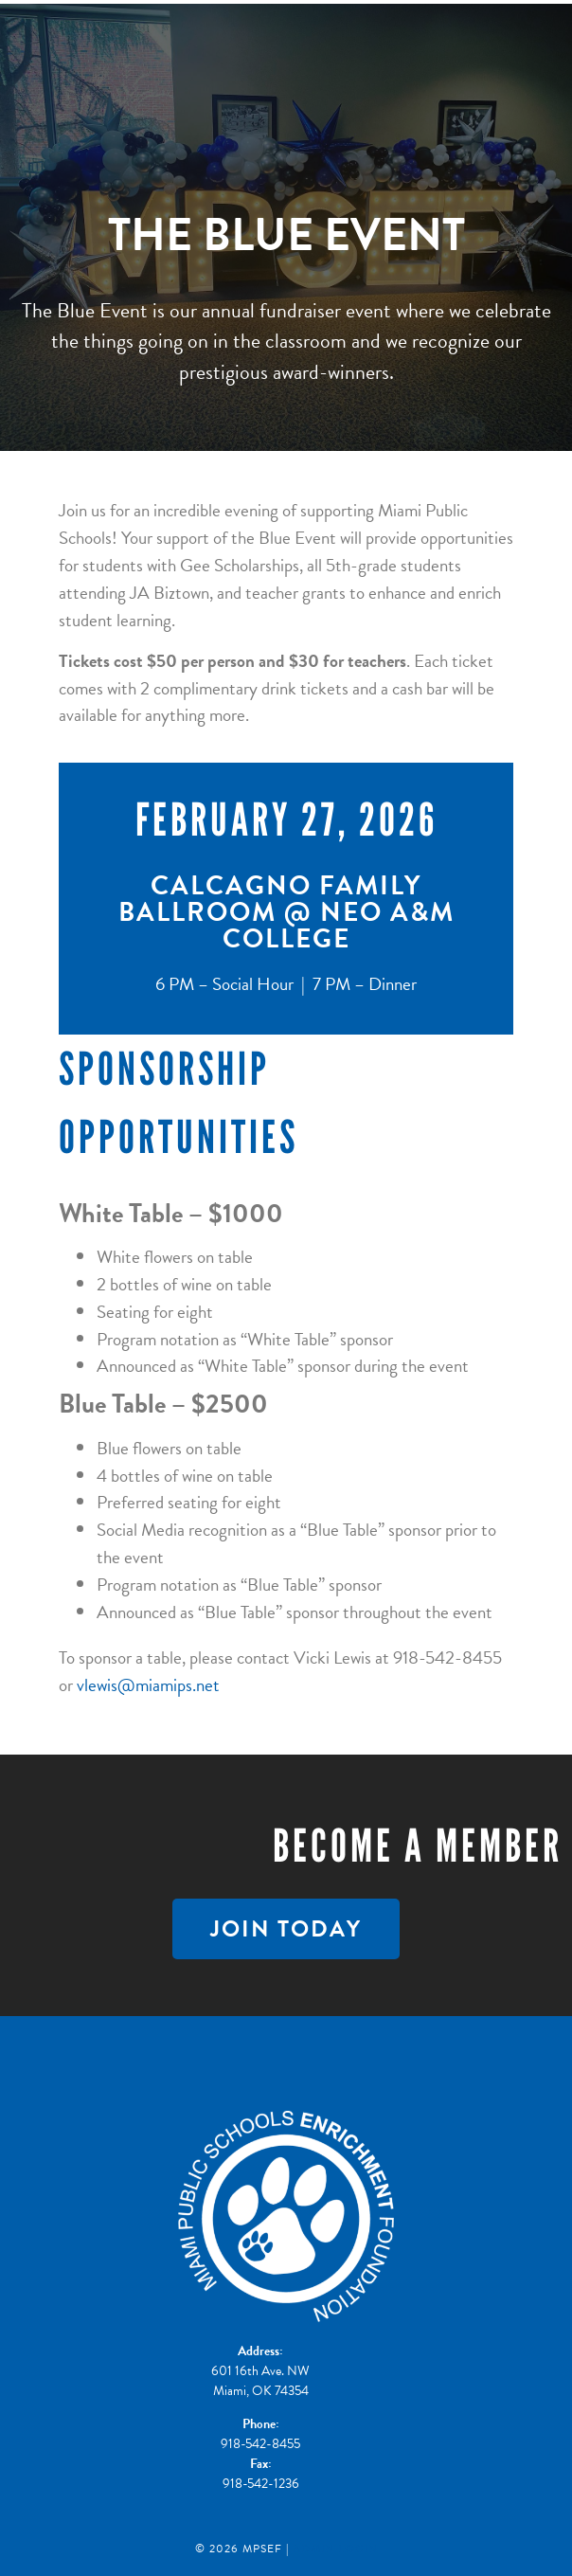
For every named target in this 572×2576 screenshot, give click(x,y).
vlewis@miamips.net (148, 1685)
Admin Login (335, 2548)
